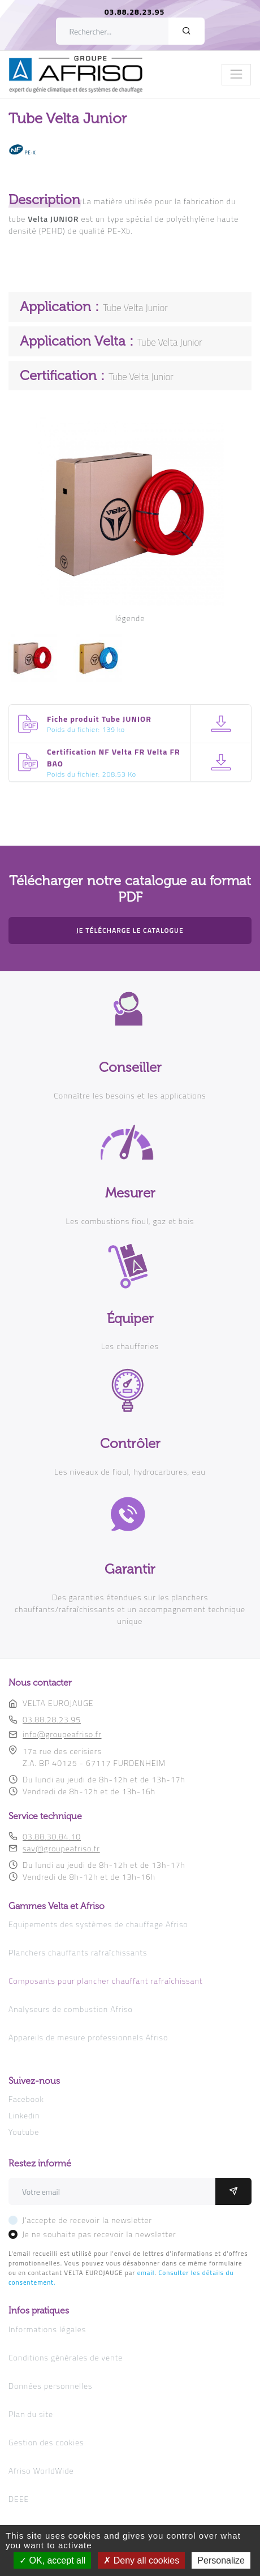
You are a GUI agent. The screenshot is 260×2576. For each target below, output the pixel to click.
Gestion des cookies (46, 2442)
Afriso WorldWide (40, 2470)
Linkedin (24, 2115)
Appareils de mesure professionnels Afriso (88, 2037)
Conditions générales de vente (65, 2357)
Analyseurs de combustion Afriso (70, 2009)
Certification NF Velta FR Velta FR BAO (113, 757)
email (146, 2272)
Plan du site (30, 2414)
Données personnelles (50, 2386)
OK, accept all (52, 2560)
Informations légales (47, 2329)
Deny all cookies (141, 2560)
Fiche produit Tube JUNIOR (99, 719)
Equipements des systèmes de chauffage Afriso (98, 1924)
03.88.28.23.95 (135, 12)
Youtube (23, 2132)
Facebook (26, 2099)
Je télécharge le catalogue (130, 930)
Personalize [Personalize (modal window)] (221, 2560)
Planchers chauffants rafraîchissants (77, 1952)
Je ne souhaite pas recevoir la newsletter (99, 2234)
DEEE (18, 2499)
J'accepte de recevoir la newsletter (87, 2220)
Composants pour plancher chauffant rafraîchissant (105, 1981)
